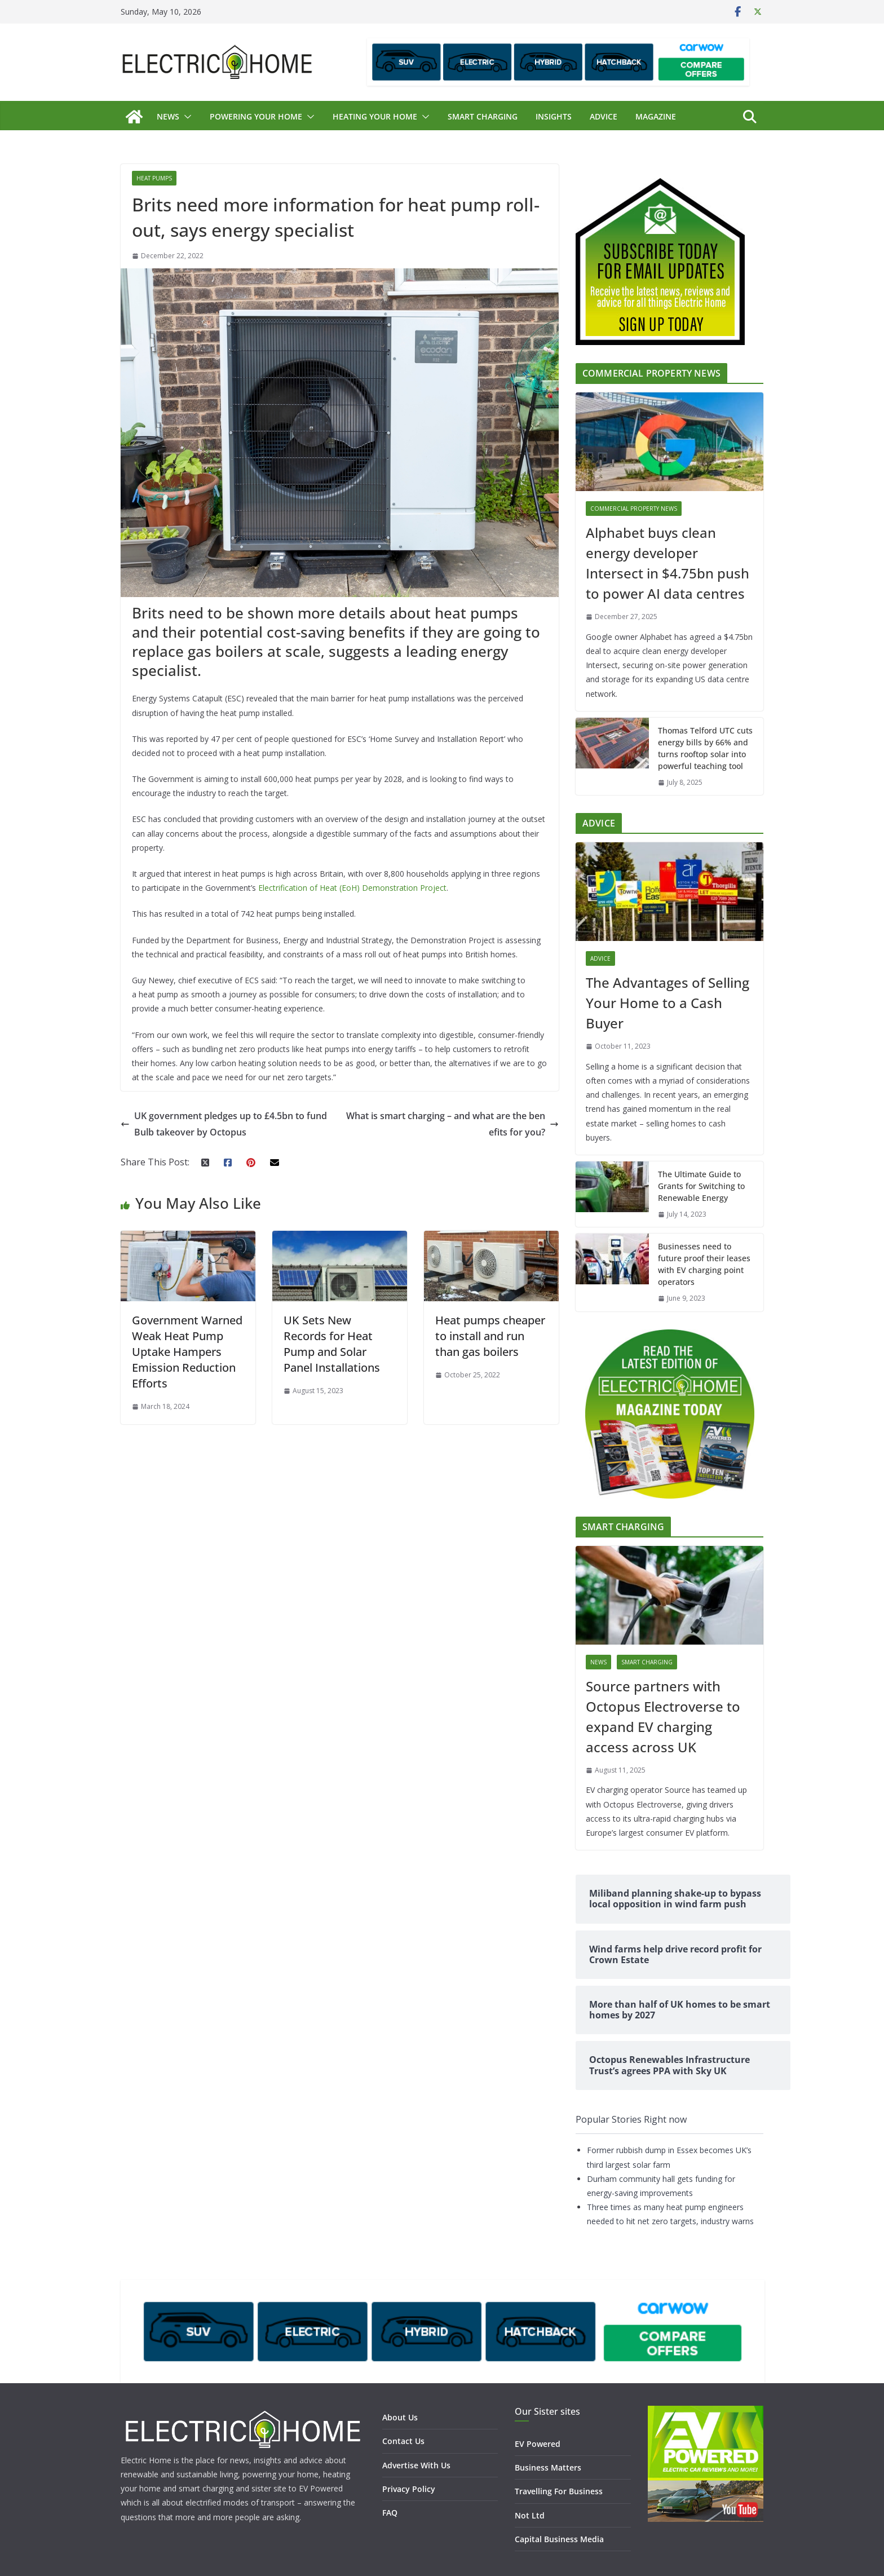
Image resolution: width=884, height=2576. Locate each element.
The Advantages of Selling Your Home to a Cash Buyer (667, 1002)
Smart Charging (483, 116)
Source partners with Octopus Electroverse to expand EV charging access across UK (663, 1716)
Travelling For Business (559, 2491)
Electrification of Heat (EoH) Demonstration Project (352, 887)
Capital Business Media (559, 2539)
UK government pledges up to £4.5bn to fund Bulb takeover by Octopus (224, 1124)
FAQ (389, 2512)
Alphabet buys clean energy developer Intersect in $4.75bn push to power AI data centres (667, 563)
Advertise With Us (416, 2465)
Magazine (655, 116)
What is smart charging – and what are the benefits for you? (452, 1124)
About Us (400, 2417)
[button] (185, 117)
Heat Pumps (154, 178)
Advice (603, 116)
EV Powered (537, 2443)
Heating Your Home (375, 116)
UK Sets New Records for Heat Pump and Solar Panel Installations (332, 1344)
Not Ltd (530, 2515)
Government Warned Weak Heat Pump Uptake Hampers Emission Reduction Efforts (187, 1352)
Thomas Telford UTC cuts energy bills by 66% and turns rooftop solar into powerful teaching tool (705, 748)
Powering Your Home (256, 116)
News (168, 116)
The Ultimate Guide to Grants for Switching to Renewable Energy (701, 1186)
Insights (554, 116)
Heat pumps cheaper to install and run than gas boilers (490, 1336)
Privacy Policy (408, 2489)
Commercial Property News (633, 508)
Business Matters (548, 2467)
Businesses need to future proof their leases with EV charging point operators (704, 1264)
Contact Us (403, 2441)
